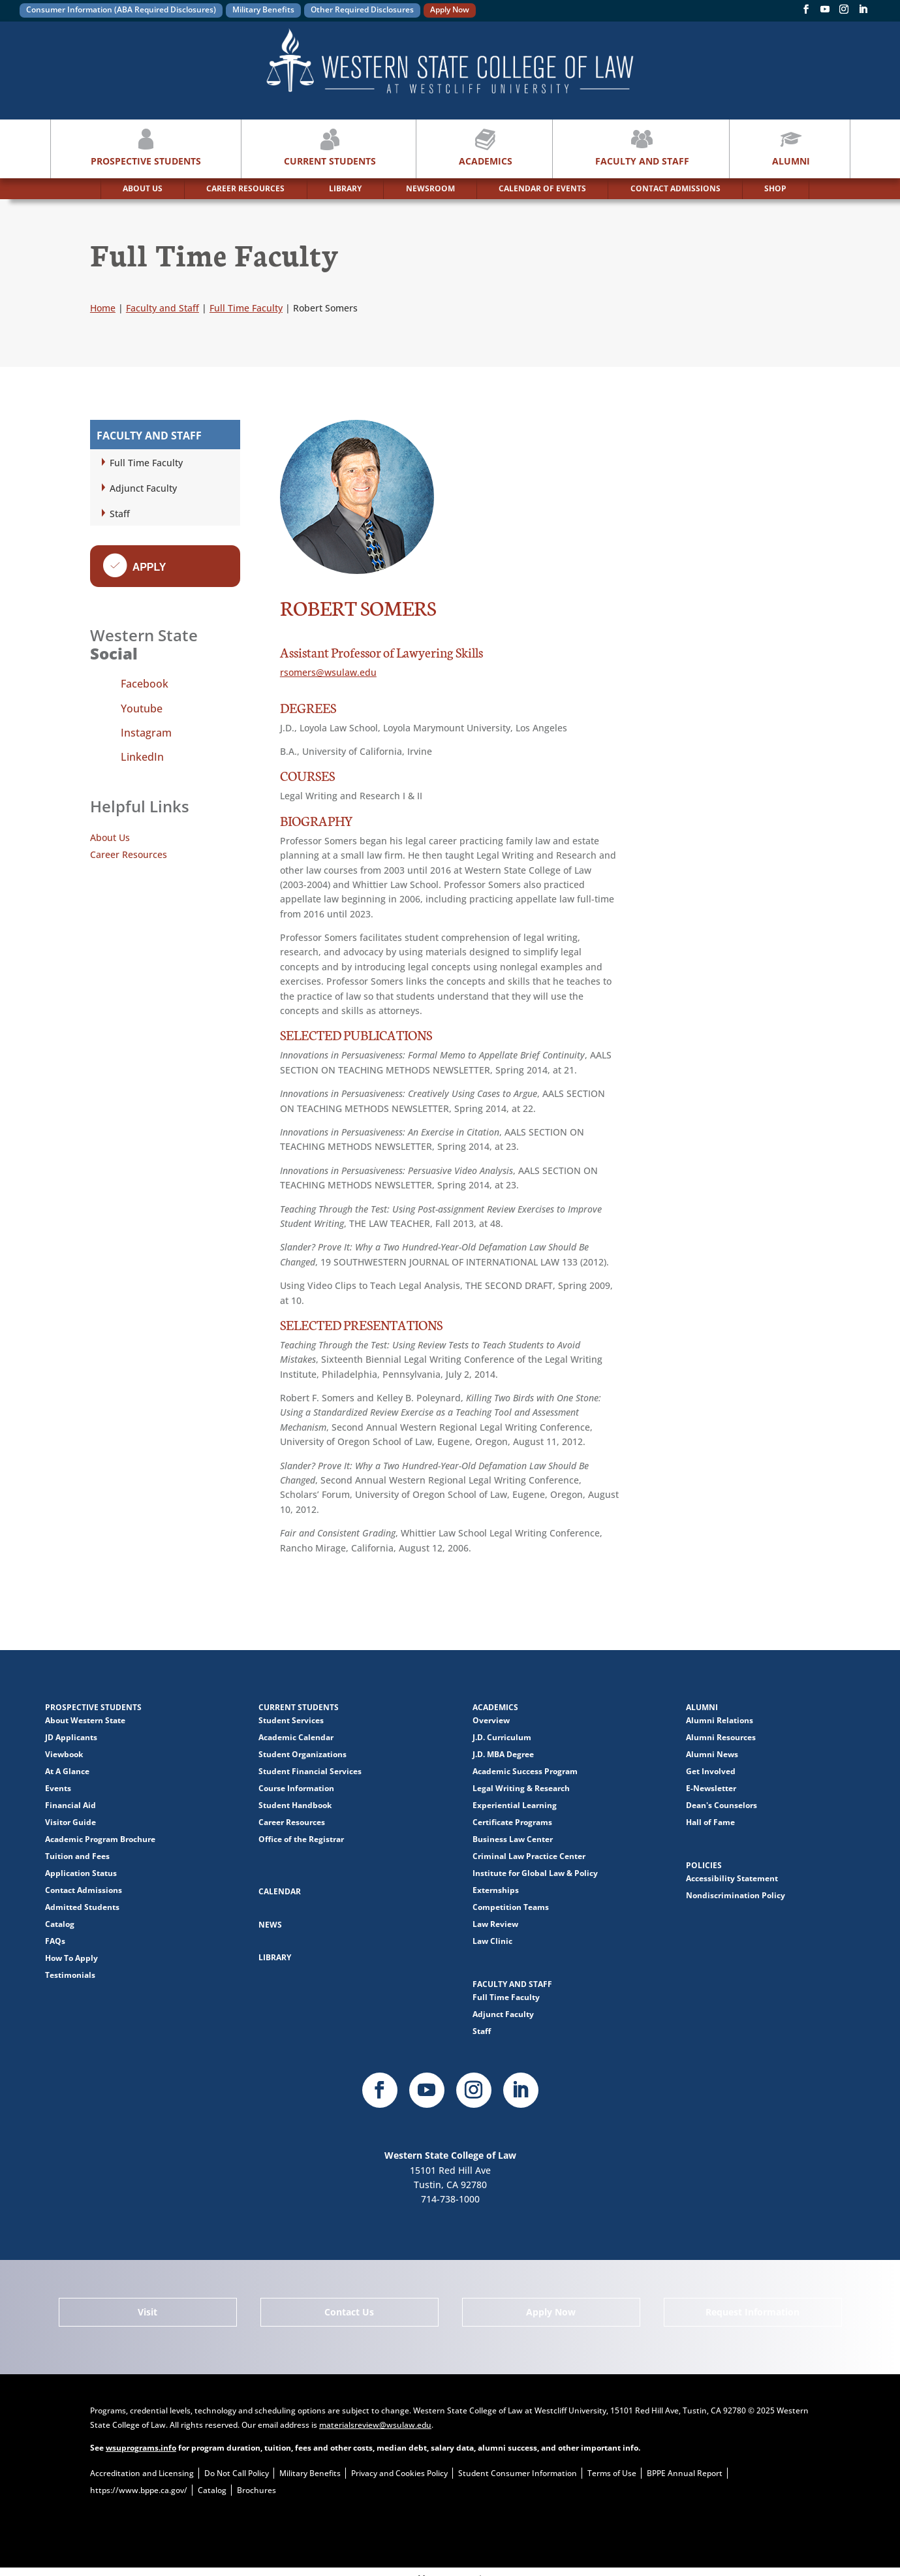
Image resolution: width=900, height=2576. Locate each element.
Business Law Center (513, 1839)
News (270, 1924)
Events (58, 1788)
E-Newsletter (711, 1788)
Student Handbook (295, 1805)
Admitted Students (82, 1907)
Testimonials (70, 1974)
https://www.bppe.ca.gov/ (138, 2490)
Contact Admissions (83, 1890)
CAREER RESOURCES (245, 188)
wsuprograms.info (141, 2447)
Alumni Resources (721, 1737)
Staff (120, 513)
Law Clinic (492, 1941)
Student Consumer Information (517, 2473)
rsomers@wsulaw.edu (328, 672)
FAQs (55, 1941)
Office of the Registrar (301, 1839)
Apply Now (449, 9)
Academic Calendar (296, 1737)
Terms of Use (611, 2473)
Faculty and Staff (642, 146)
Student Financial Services (310, 1771)
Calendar (279, 1891)
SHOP (775, 188)
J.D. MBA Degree (503, 1754)
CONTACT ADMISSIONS (675, 188)
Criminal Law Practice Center (529, 1856)
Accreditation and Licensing (142, 2473)
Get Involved (711, 1771)
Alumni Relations (719, 1720)
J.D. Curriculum (502, 1737)
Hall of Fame (710, 1822)
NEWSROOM (430, 188)
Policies (704, 1865)
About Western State (85, 1720)
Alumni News (712, 1754)
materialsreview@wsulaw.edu (375, 2424)
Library (274, 1957)
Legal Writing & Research (521, 1788)
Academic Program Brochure (100, 1839)
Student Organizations (302, 1754)
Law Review (495, 1924)
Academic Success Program (525, 1771)
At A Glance (67, 1771)
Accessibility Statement (732, 1878)
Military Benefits (263, 9)
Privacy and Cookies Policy (399, 2473)
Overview (491, 1720)
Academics (485, 146)
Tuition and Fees (77, 1856)
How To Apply (71, 1958)
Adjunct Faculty (143, 488)
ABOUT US (143, 188)
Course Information (296, 1788)
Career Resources (128, 854)
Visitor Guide (70, 1822)
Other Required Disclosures (362, 9)
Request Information (752, 2312)
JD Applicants (71, 1737)
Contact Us (349, 2312)
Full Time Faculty (146, 462)
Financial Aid (70, 1805)
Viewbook (64, 1754)
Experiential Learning (515, 1805)
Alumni (791, 146)
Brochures (256, 2490)
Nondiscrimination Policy (735, 1895)
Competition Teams (511, 1907)
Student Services (291, 1720)
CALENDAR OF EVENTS (542, 188)
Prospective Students (146, 146)
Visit (147, 2312)
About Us (110, 837)
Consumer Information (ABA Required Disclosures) (121, 9)
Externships (496, 1890)
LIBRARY (345, 188)
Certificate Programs (512, 1822)
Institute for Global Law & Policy (535, 1873)
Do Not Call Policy (236, 2473)
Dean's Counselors (721, 1805)
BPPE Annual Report (684, 2473)
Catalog (59, 1924)
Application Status (81, 1873)
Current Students (330, 146)
